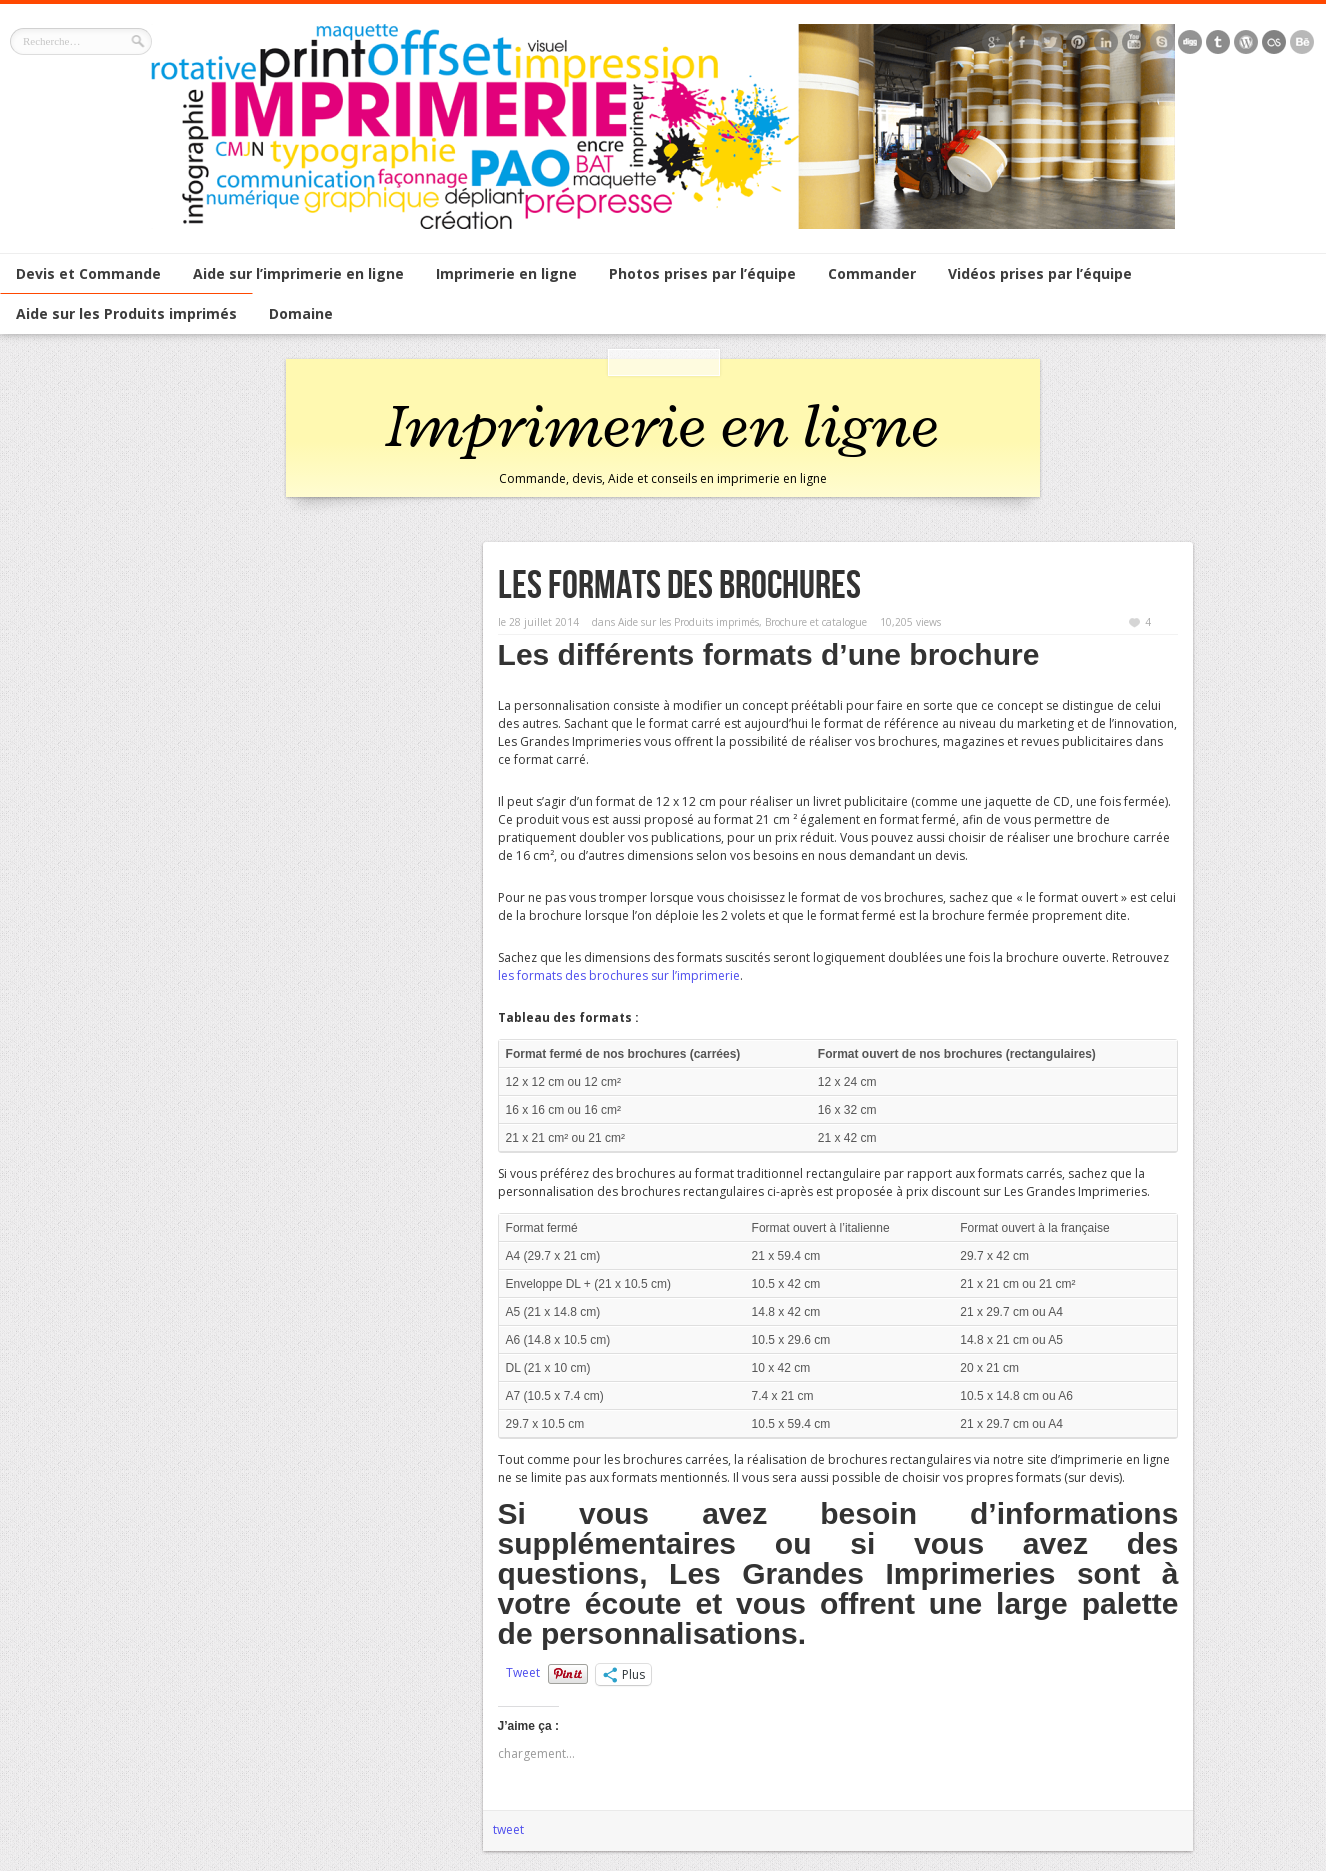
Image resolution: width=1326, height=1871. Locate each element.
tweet (508, 1829)
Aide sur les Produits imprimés (126, 313)
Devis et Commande (88, 273)
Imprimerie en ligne (506, 273)
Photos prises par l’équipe (702, 273)
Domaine (301, 313)
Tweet (523, 1672)
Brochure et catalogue (816, 622)
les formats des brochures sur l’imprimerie (619, 975)
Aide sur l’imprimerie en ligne (298, 273)
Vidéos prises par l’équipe (1040, 273)
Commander (872, 273)
